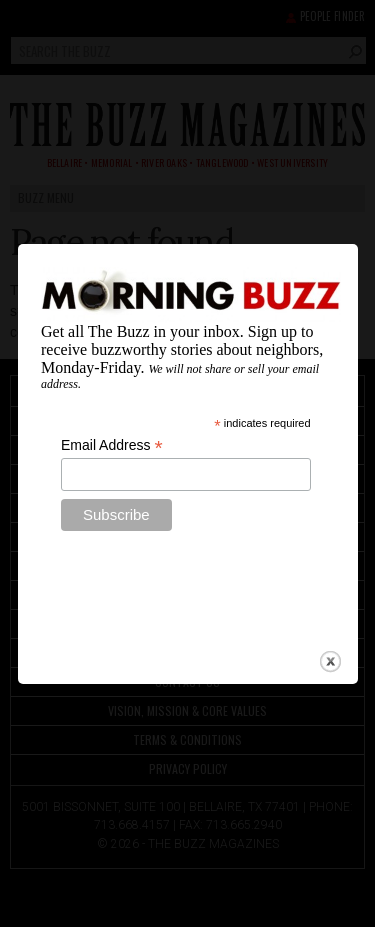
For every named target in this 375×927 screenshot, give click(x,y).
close (330, 652)
